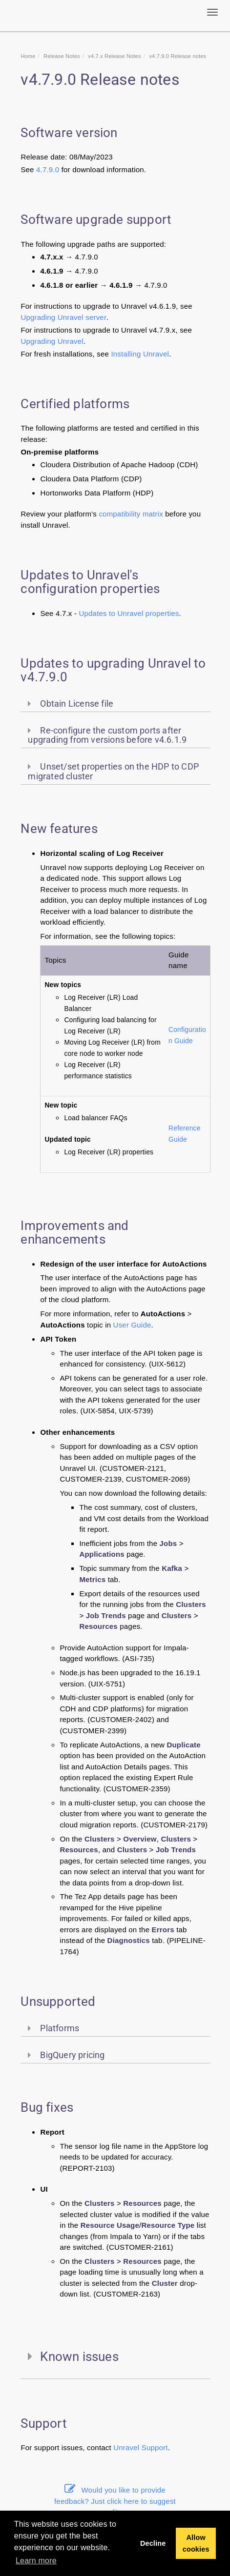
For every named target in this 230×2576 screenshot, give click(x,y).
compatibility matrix (131, 514)
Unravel (127, 2447)
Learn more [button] (36, 2560)
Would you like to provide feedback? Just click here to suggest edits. (115, 2501)
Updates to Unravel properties (129, 613)
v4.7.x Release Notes (114, 56)
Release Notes (61, 56)
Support (155, 2447)
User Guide (132, 1325)
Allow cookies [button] (196, 2543)
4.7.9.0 (47, 169)
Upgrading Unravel (52, 341)
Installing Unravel (140, 354)
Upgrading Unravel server (63, 317)
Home (28, 56)
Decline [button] (153, 2543)
